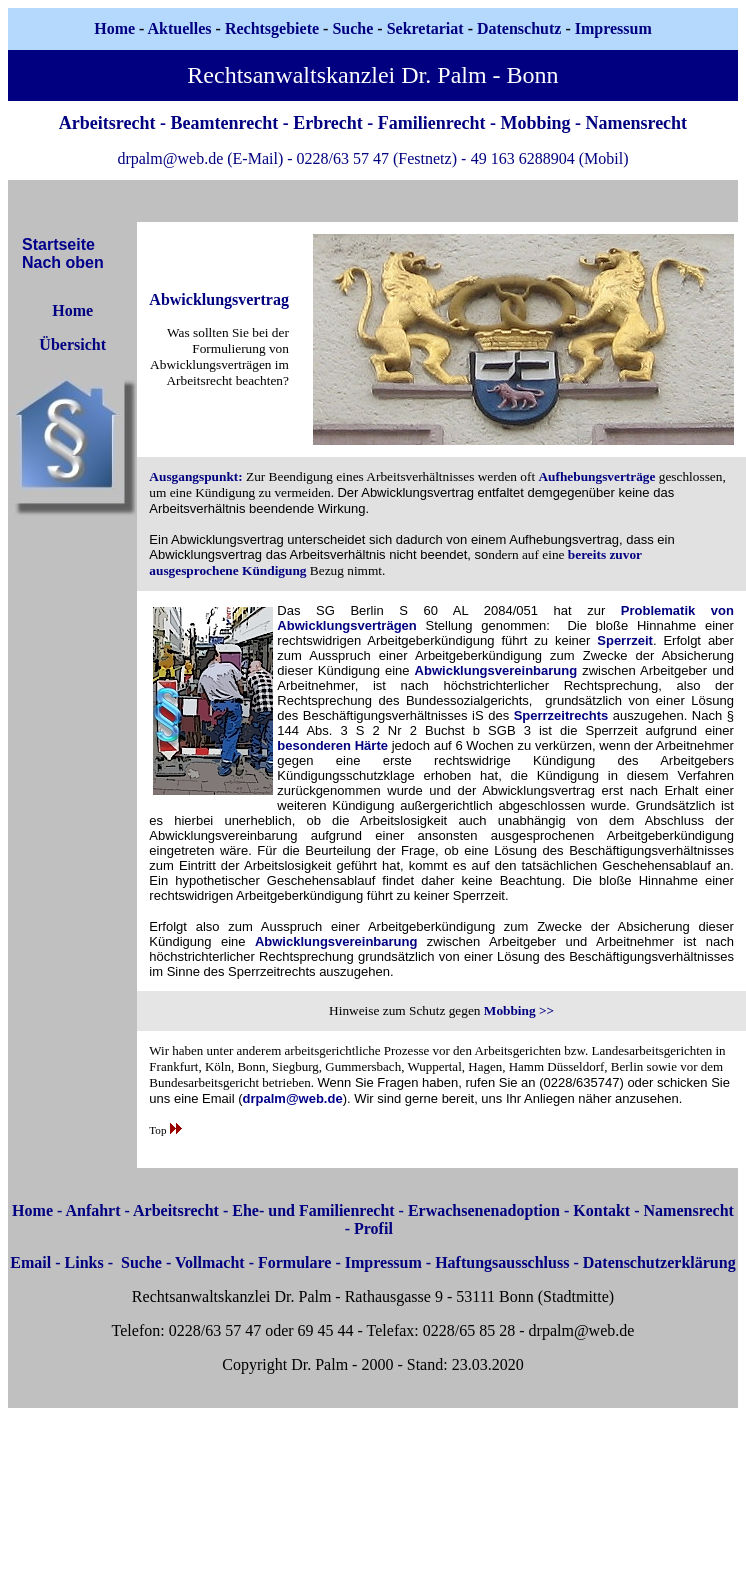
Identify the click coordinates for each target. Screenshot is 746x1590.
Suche (352, 28)
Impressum (383, 1262)
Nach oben (63, 262)
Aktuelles (180, 28)
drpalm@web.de (293, 1098)
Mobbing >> (519, 1010)
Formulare (294, 1262)
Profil (373, 1228)
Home (114, 28)
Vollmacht (210, 1262)
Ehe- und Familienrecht (313, 1210)
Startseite (58, 244)
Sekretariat (427, 28)
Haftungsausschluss (502, 1262)
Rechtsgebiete (272, 28)
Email (30, 1262)
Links (84, 1262)
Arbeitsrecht (176, 1210)
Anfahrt (92, 1210)
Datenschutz (519, 28)
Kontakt (601, 1210)
